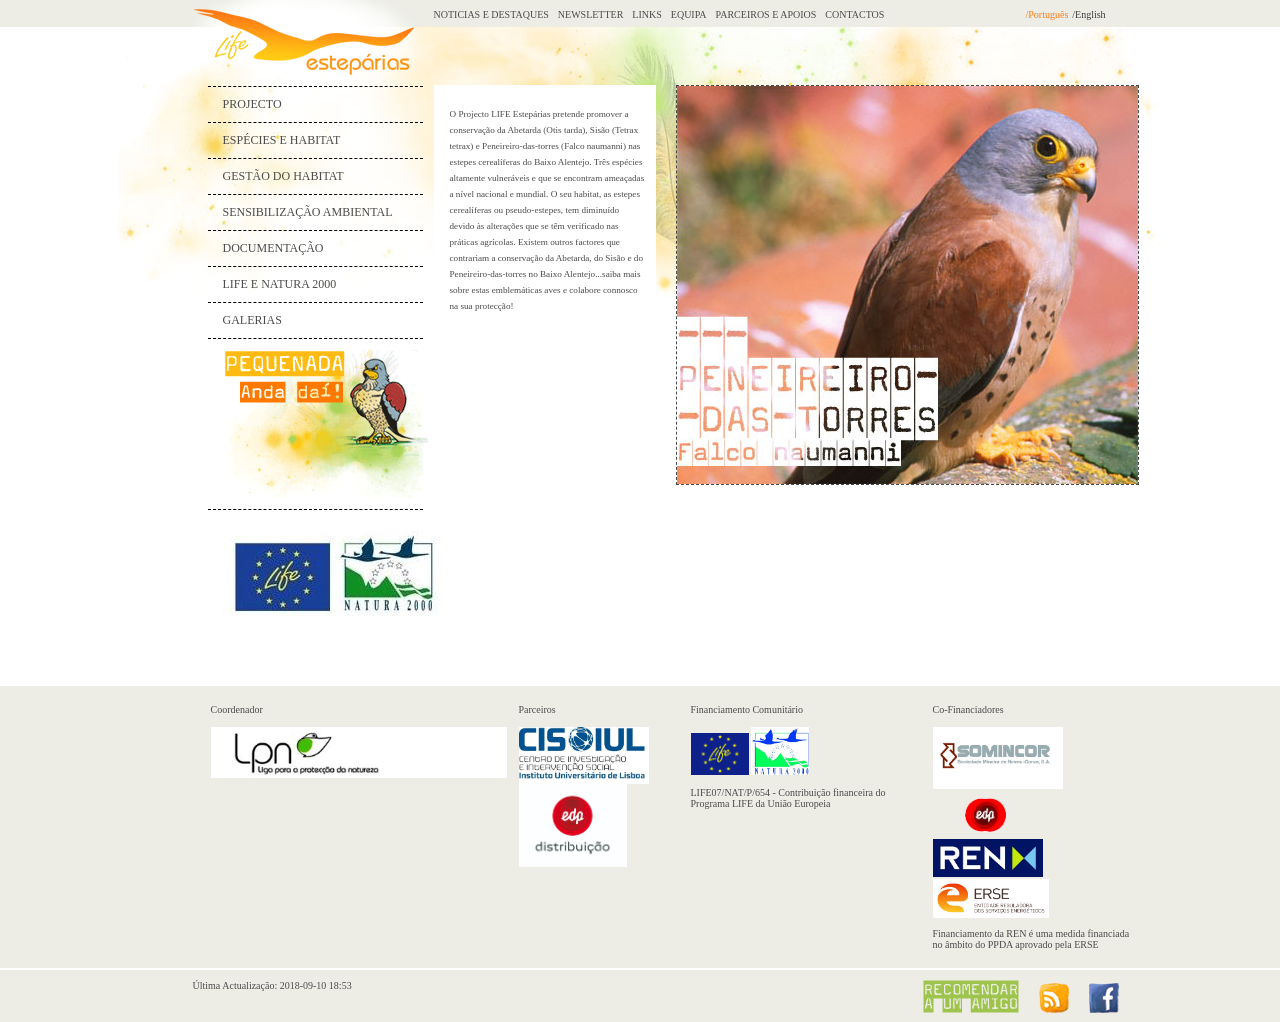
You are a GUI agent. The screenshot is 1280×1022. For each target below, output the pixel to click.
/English (1088, 14)
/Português (1047, 14)
